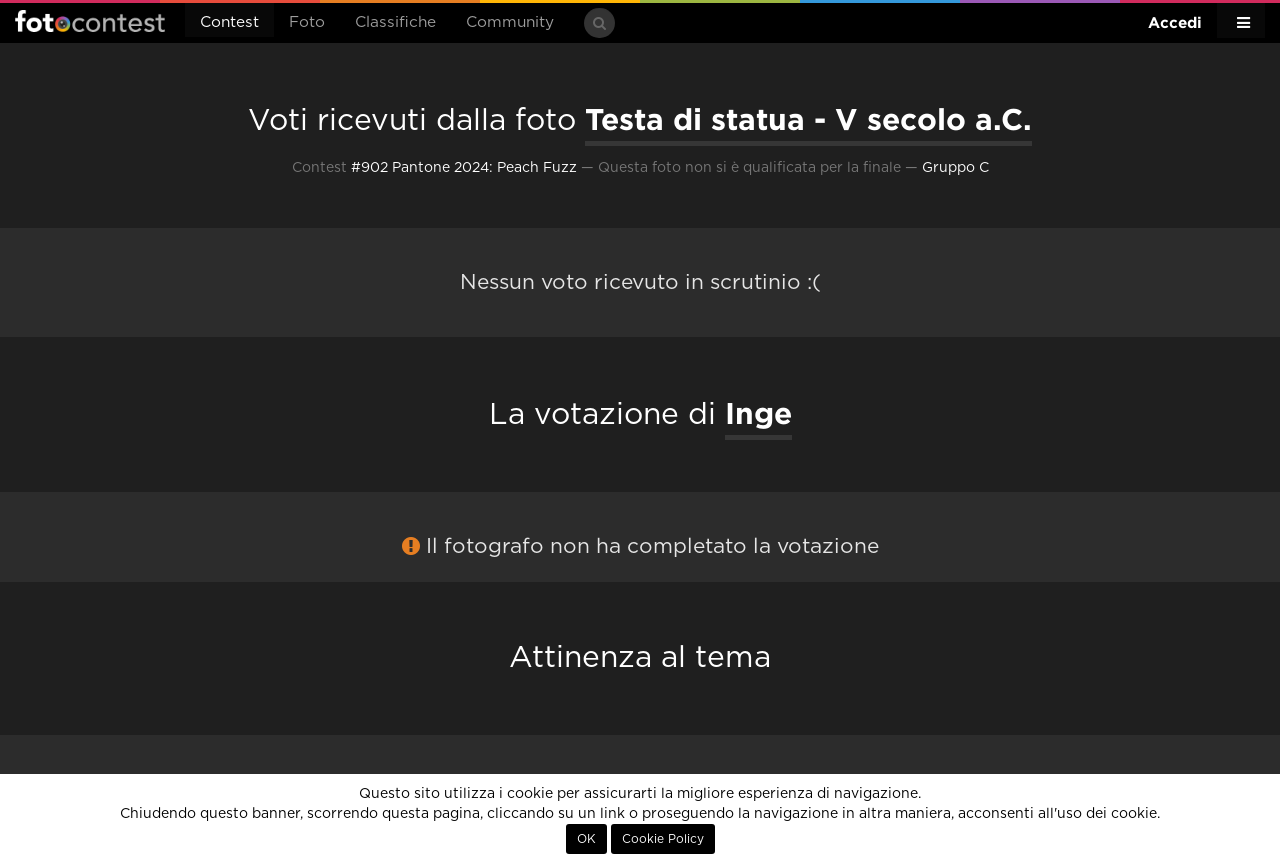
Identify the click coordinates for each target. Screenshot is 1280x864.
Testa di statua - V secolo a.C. (808, 119)
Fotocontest (90, 21)
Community (510, 22)
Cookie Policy (663, 839)
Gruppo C (955, 168)
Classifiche (395, 22)
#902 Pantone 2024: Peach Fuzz (464, 168)
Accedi (1175, 22)
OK (586, 839)
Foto (307, 22)
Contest (229, 22)
